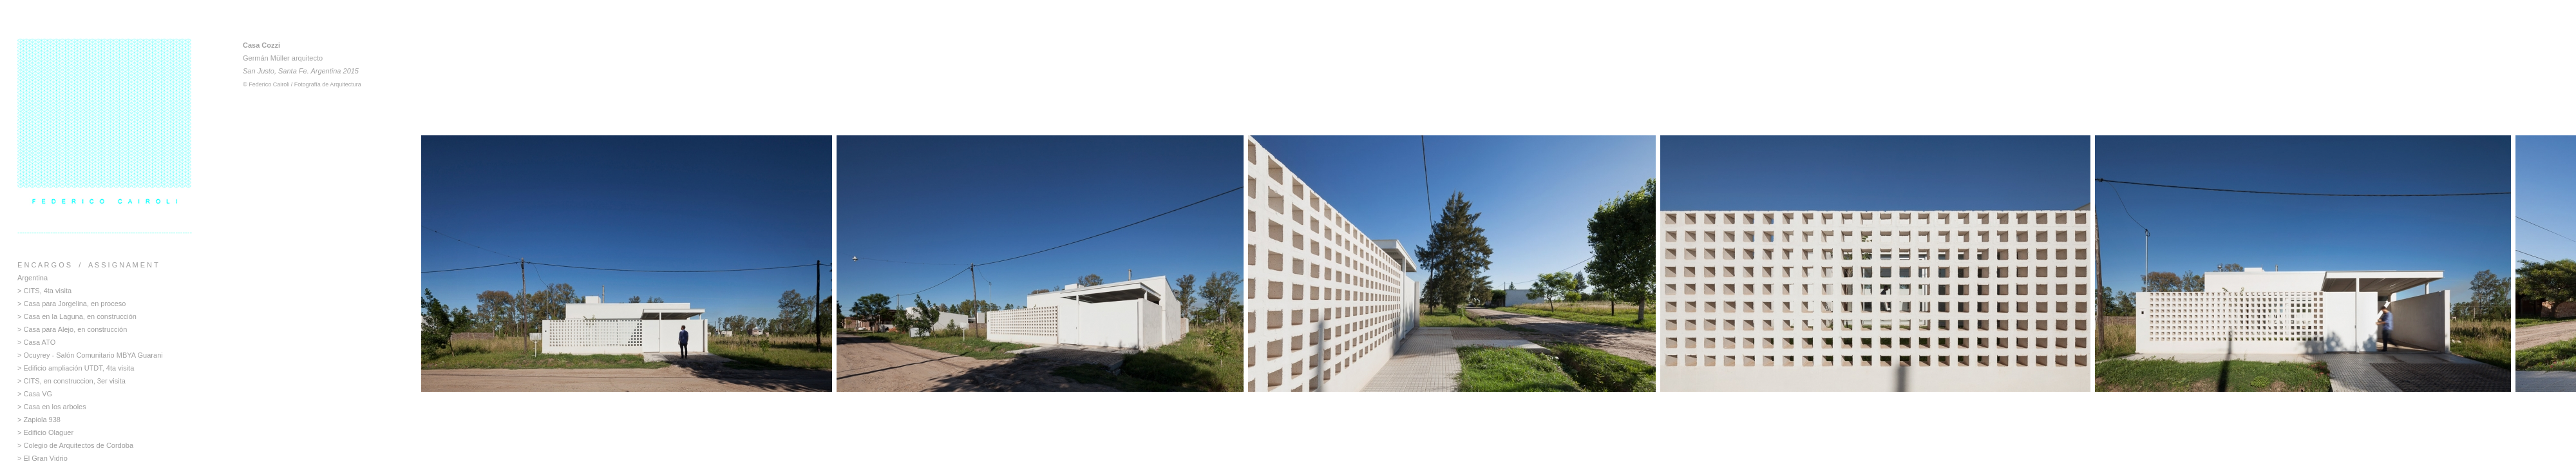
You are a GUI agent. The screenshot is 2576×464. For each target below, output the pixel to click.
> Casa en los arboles (51, 407)
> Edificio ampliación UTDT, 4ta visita (75, 368)
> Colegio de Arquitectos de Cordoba (75, 445)
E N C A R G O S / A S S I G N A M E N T (87, 265)
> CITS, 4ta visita (44, 291)
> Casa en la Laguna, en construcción (77, 316)
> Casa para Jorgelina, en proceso (71, 303)
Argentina (32, 278)
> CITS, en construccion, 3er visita (71, 381)
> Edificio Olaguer (45, 432)
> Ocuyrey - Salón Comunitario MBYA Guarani (90, 355)
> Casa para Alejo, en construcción (72, 329)
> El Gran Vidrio (42, 458)
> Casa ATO (36, 342)
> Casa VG (34, 394)
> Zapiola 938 (39, 419)
